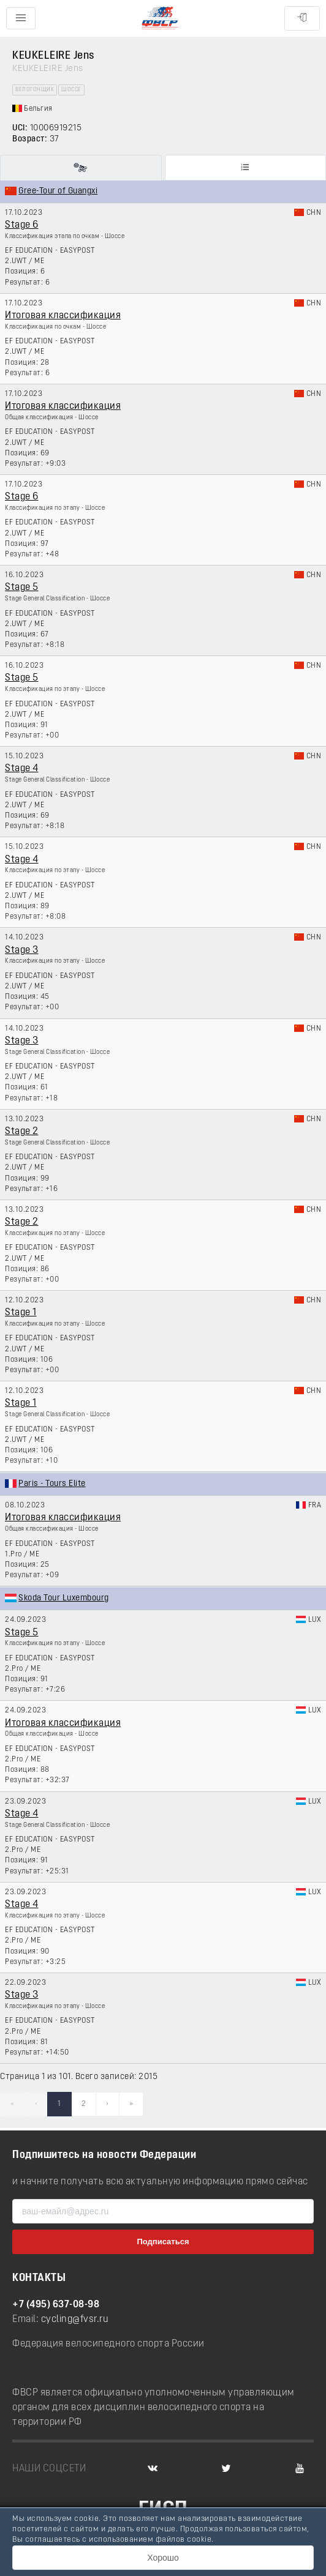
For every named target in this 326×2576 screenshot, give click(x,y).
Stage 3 (22, 950)
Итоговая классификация (63, 316)
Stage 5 (22, 587)
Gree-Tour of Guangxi (57, 191)
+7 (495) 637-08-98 (55, 2305)
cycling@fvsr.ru (75, 2319)
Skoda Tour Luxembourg (63, 1598)
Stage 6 (22, 225)
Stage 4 (22, 769)
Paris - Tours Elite (52, 1483)
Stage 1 (21, 1313)
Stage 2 (22, 1132)
